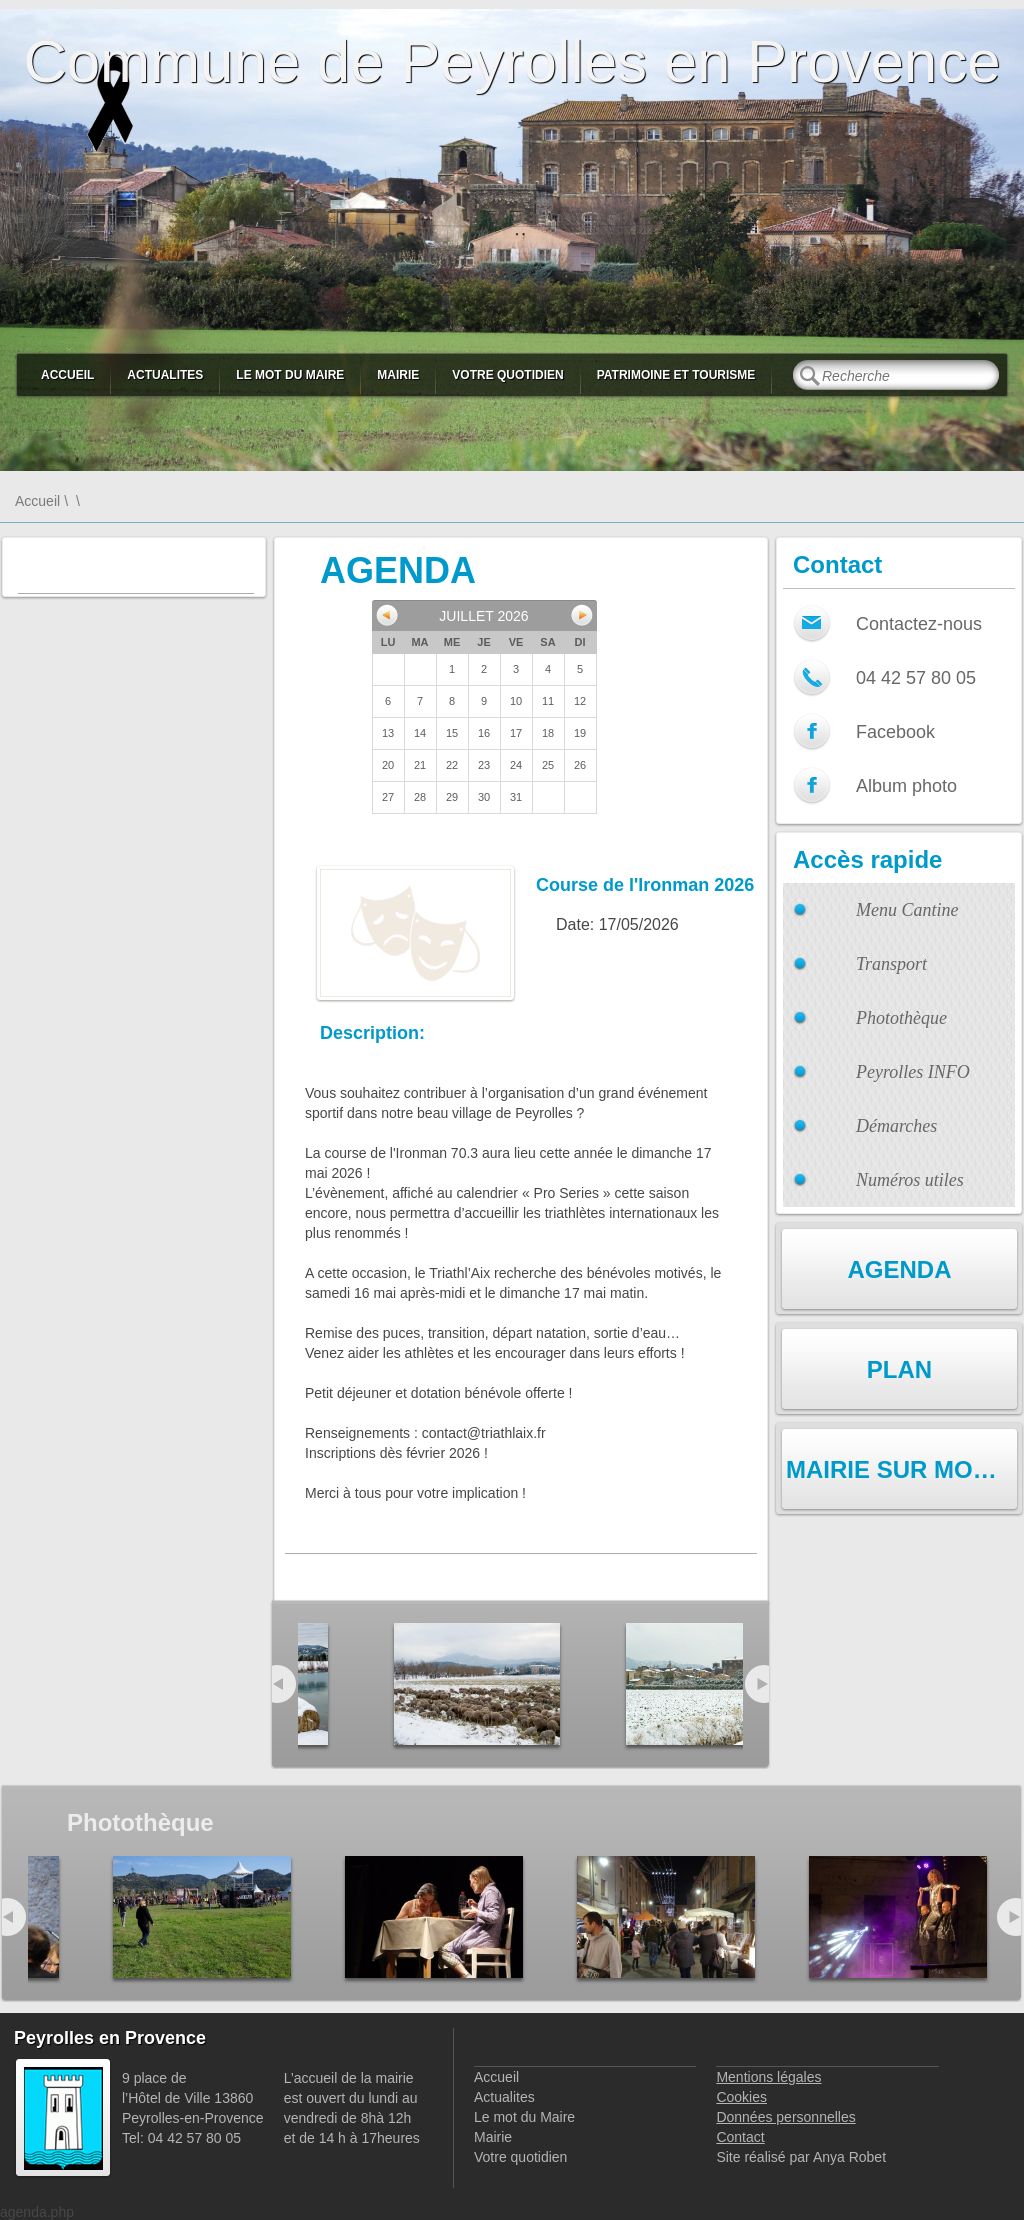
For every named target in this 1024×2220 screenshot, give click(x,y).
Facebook (895, 732)
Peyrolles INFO (913, 1072)
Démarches (896, 1126)
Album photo (906, 786)
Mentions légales (768, 2077)
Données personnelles (785, 2117)
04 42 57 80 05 (916, 678)
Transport (891, 964)
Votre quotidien (507, 375)
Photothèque (901, 1018)
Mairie (398, 375)
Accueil (67, 375)
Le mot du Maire (290, 375)
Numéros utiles (910, 1180)
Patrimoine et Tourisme (676, 375)
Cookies (741, 2097)
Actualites (165, 375)
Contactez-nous (919, 624)
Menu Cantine (907, 910)
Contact (740, 2137)
